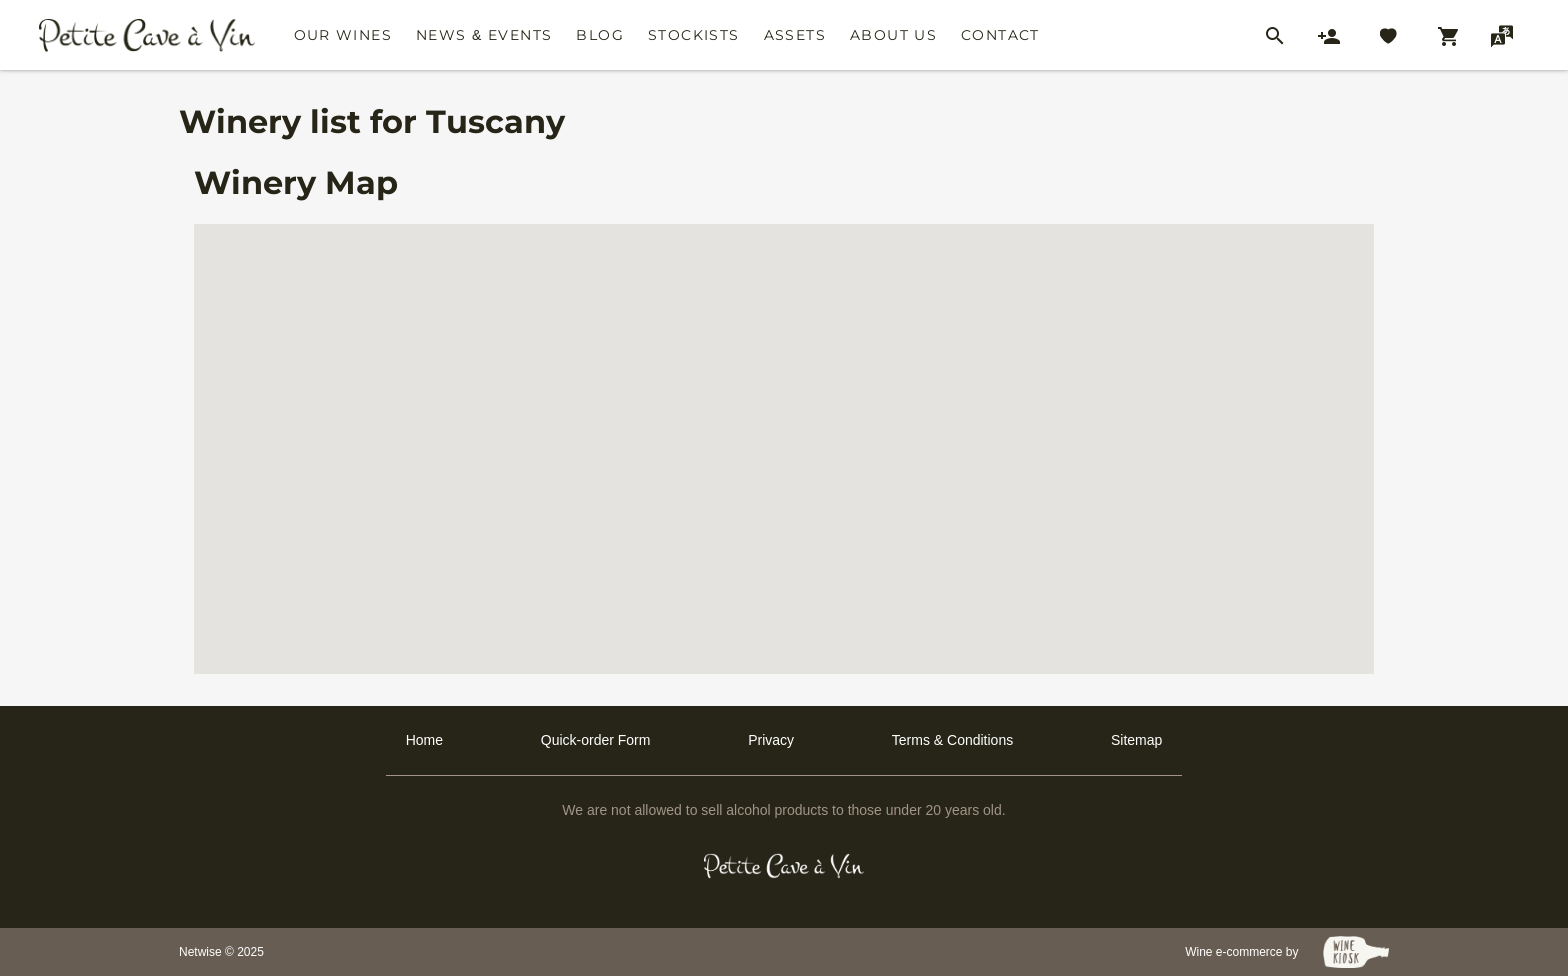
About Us (893, 35)
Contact (1000, 35)
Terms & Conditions (952, 740)
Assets (795, 35)
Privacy (771, 740)
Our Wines (343, 35)
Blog (600, 35)
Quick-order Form (596, 740)
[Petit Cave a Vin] (784, 866)
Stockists (694, 35)
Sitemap (1136, 740)
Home (424, 740)
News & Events (484, 35)
